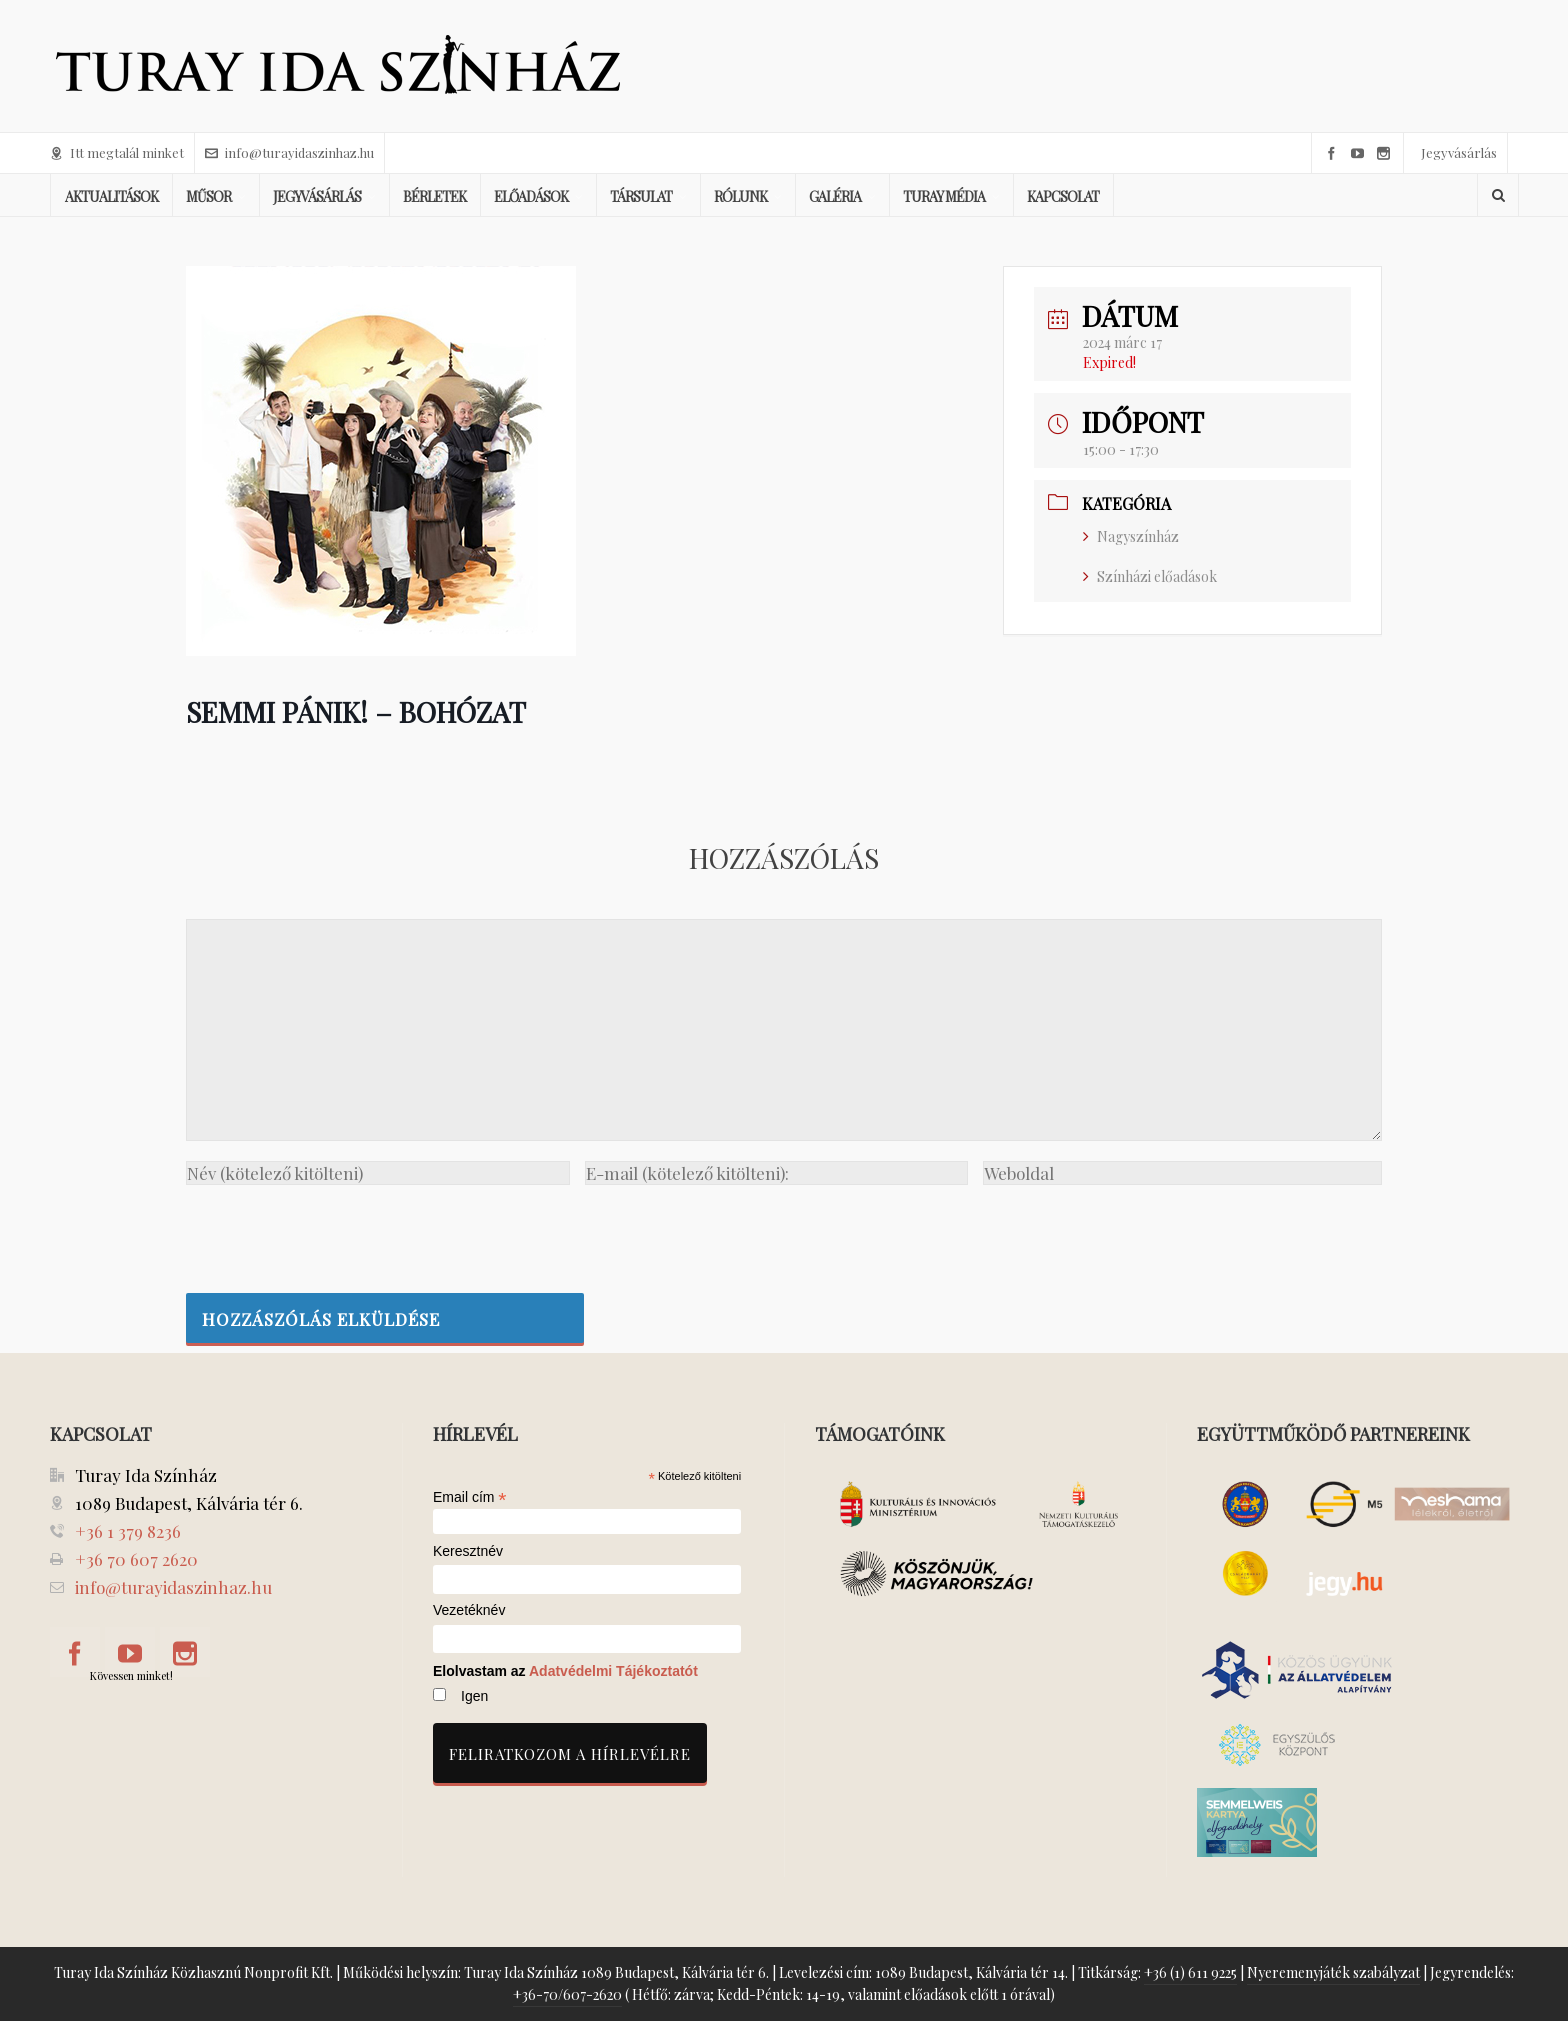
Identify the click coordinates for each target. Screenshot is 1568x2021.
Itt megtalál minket (117, 152)
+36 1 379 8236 (128, 1531)
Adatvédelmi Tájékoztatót (613, 1671)
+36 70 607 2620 (136, 1559)
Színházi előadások (1150, 576)
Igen (474, 1696)
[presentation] (338, 1234)
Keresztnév (468, 1551)
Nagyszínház (1131, 536)
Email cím (470, 1497)
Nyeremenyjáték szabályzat (1333, 1972)
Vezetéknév (469, 1610)
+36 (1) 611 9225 (1190, 1972)
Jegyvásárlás (1459, 152)
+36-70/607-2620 (567, 1994)
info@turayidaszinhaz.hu (289, 152)
